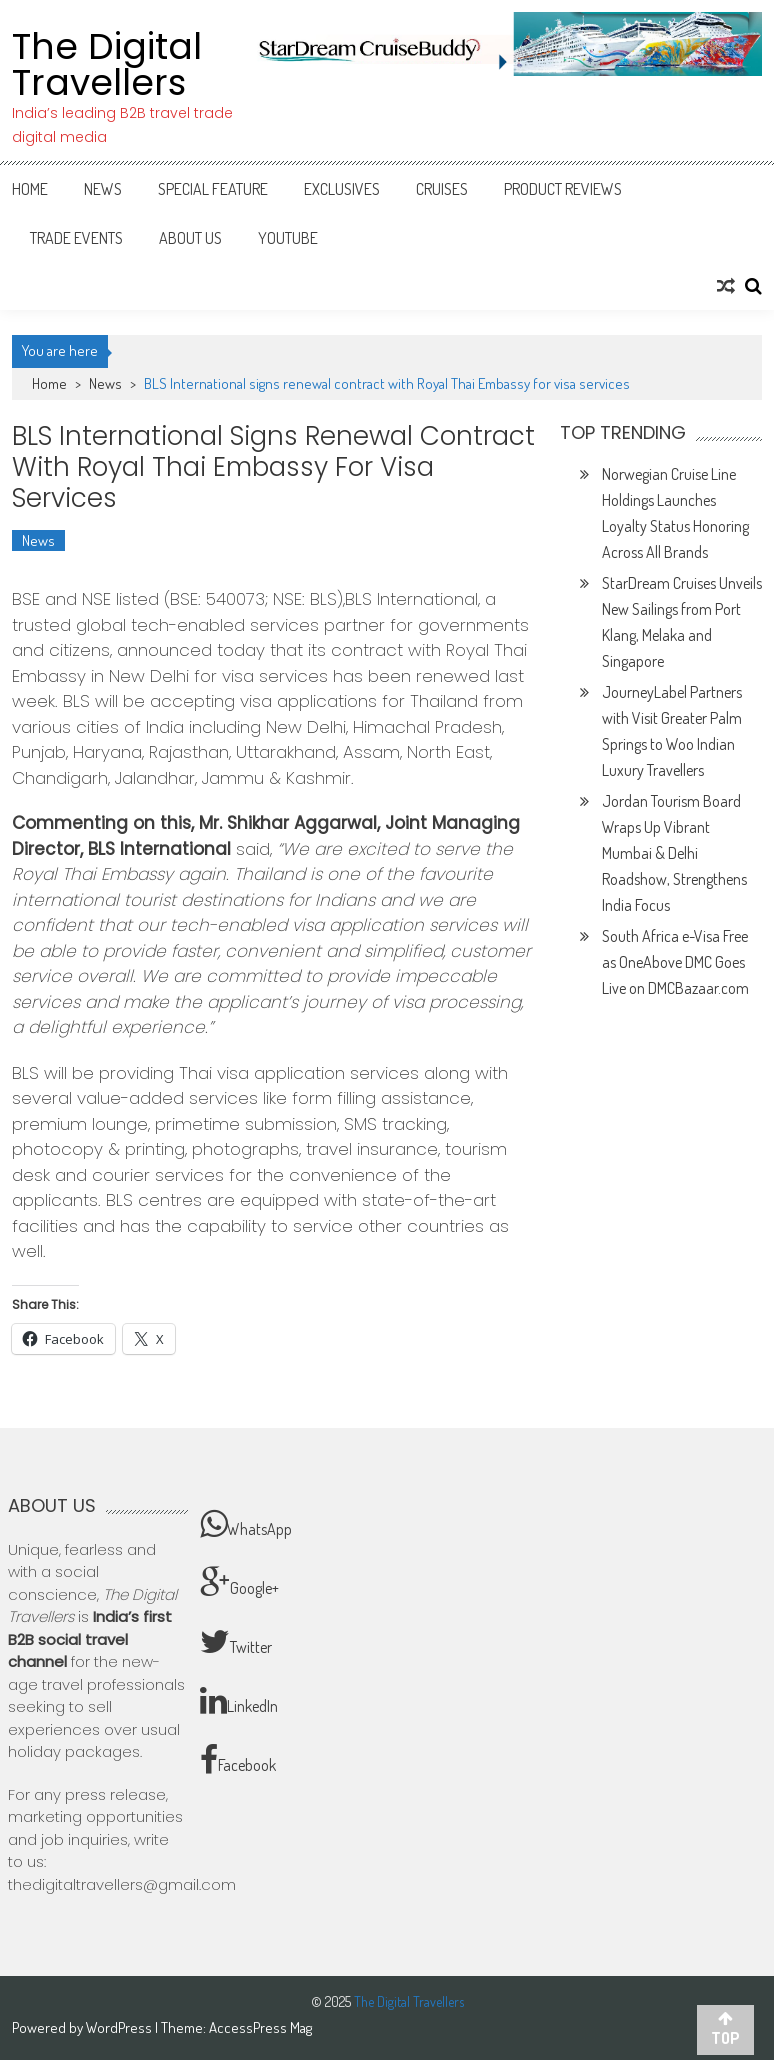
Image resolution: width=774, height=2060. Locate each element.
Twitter (236, 1642)
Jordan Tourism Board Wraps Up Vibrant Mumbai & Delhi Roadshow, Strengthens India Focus (674, 853)
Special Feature (213, 189)
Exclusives (342, 189)
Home (30, 189)
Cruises (442, 189)
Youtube (288, 238)
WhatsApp (246, 1524)
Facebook (238, 1760)
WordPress (120, 2027)
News (103, 189)
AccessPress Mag (260, 2027)
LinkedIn (239, 1701)
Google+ (239, 1583)
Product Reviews (563, 189)
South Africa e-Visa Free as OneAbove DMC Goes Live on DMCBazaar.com (675, 962)
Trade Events (76, 238)
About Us (190, 238)
